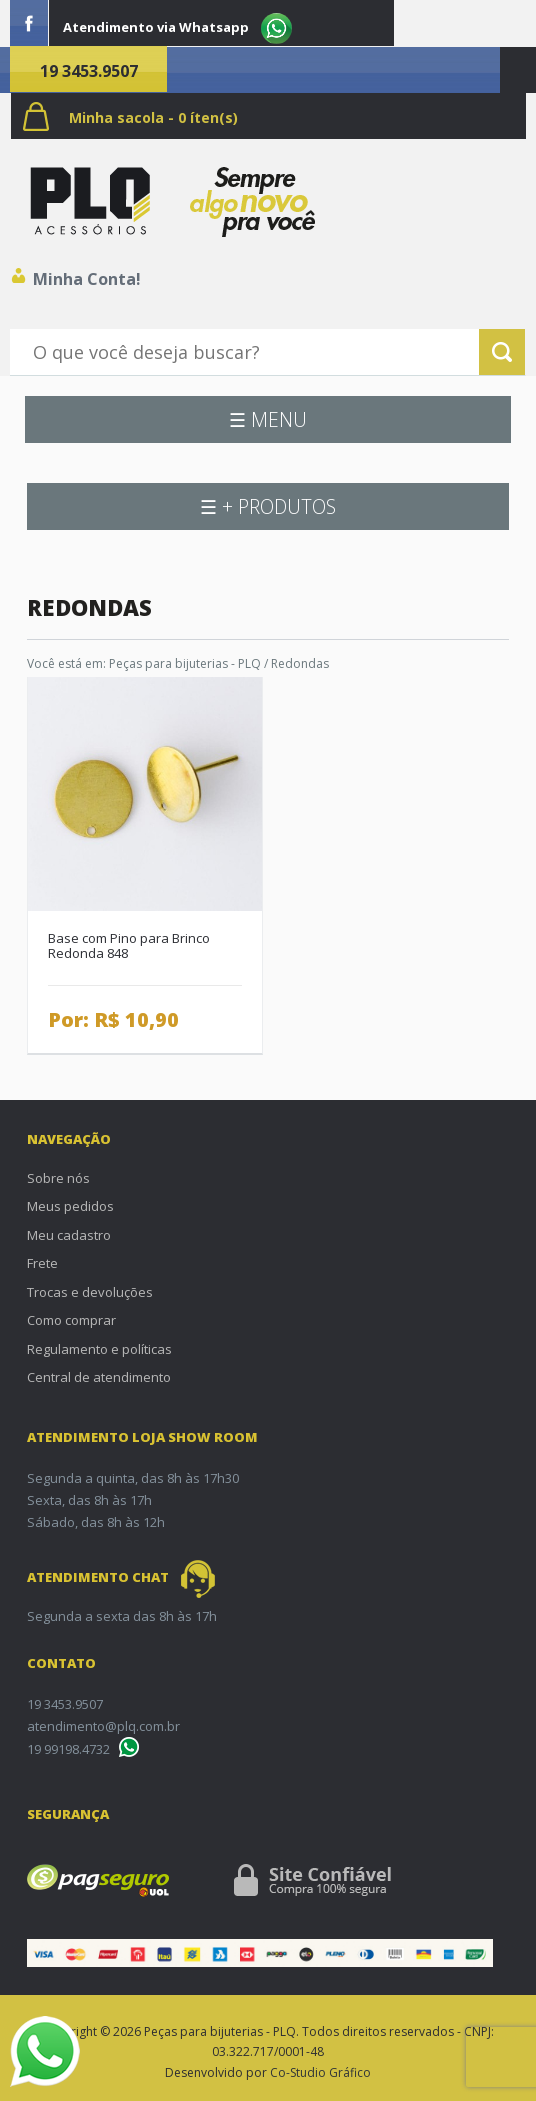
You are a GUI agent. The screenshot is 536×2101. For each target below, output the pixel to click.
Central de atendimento (99, 1377)
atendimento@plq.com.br (103, 1726)
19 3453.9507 (89, 71)
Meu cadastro (69, 1235)
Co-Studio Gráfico (320, 2072)
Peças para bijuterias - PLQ (185, 663)
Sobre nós (58, 1178)
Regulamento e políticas (99, 1349)
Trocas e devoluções (90, 1292)
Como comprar (71, 1320)
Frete (42, 1263)
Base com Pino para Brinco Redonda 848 (129, 945)
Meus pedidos (70, 1206)
